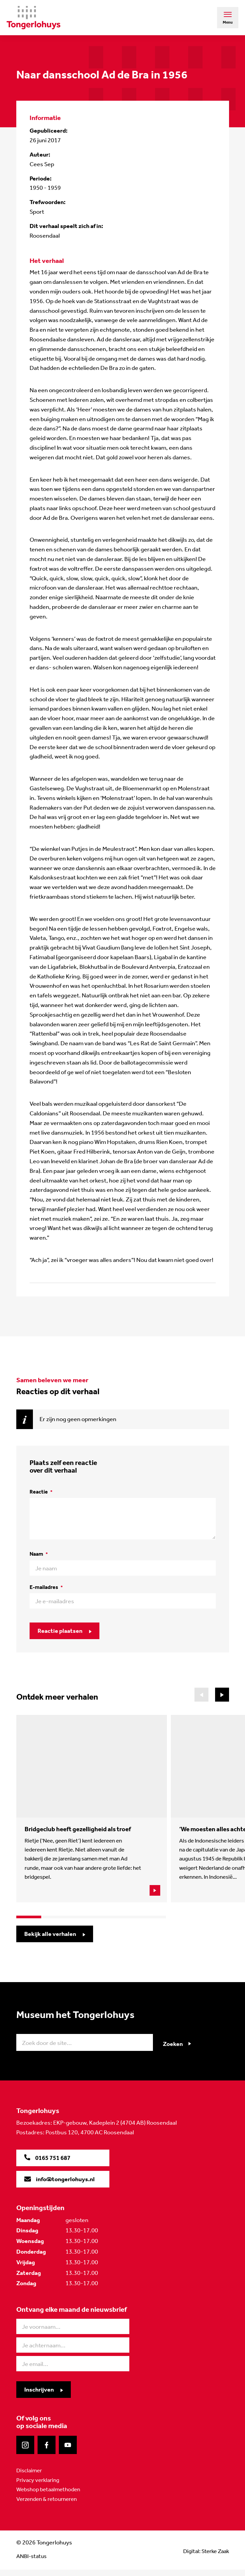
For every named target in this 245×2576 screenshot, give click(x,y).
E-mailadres (46, 1587)
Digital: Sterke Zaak (204, 2557)
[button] (222, 1695)
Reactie (41, 1492)
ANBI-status (32, 2562)
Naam (39, 1554)
